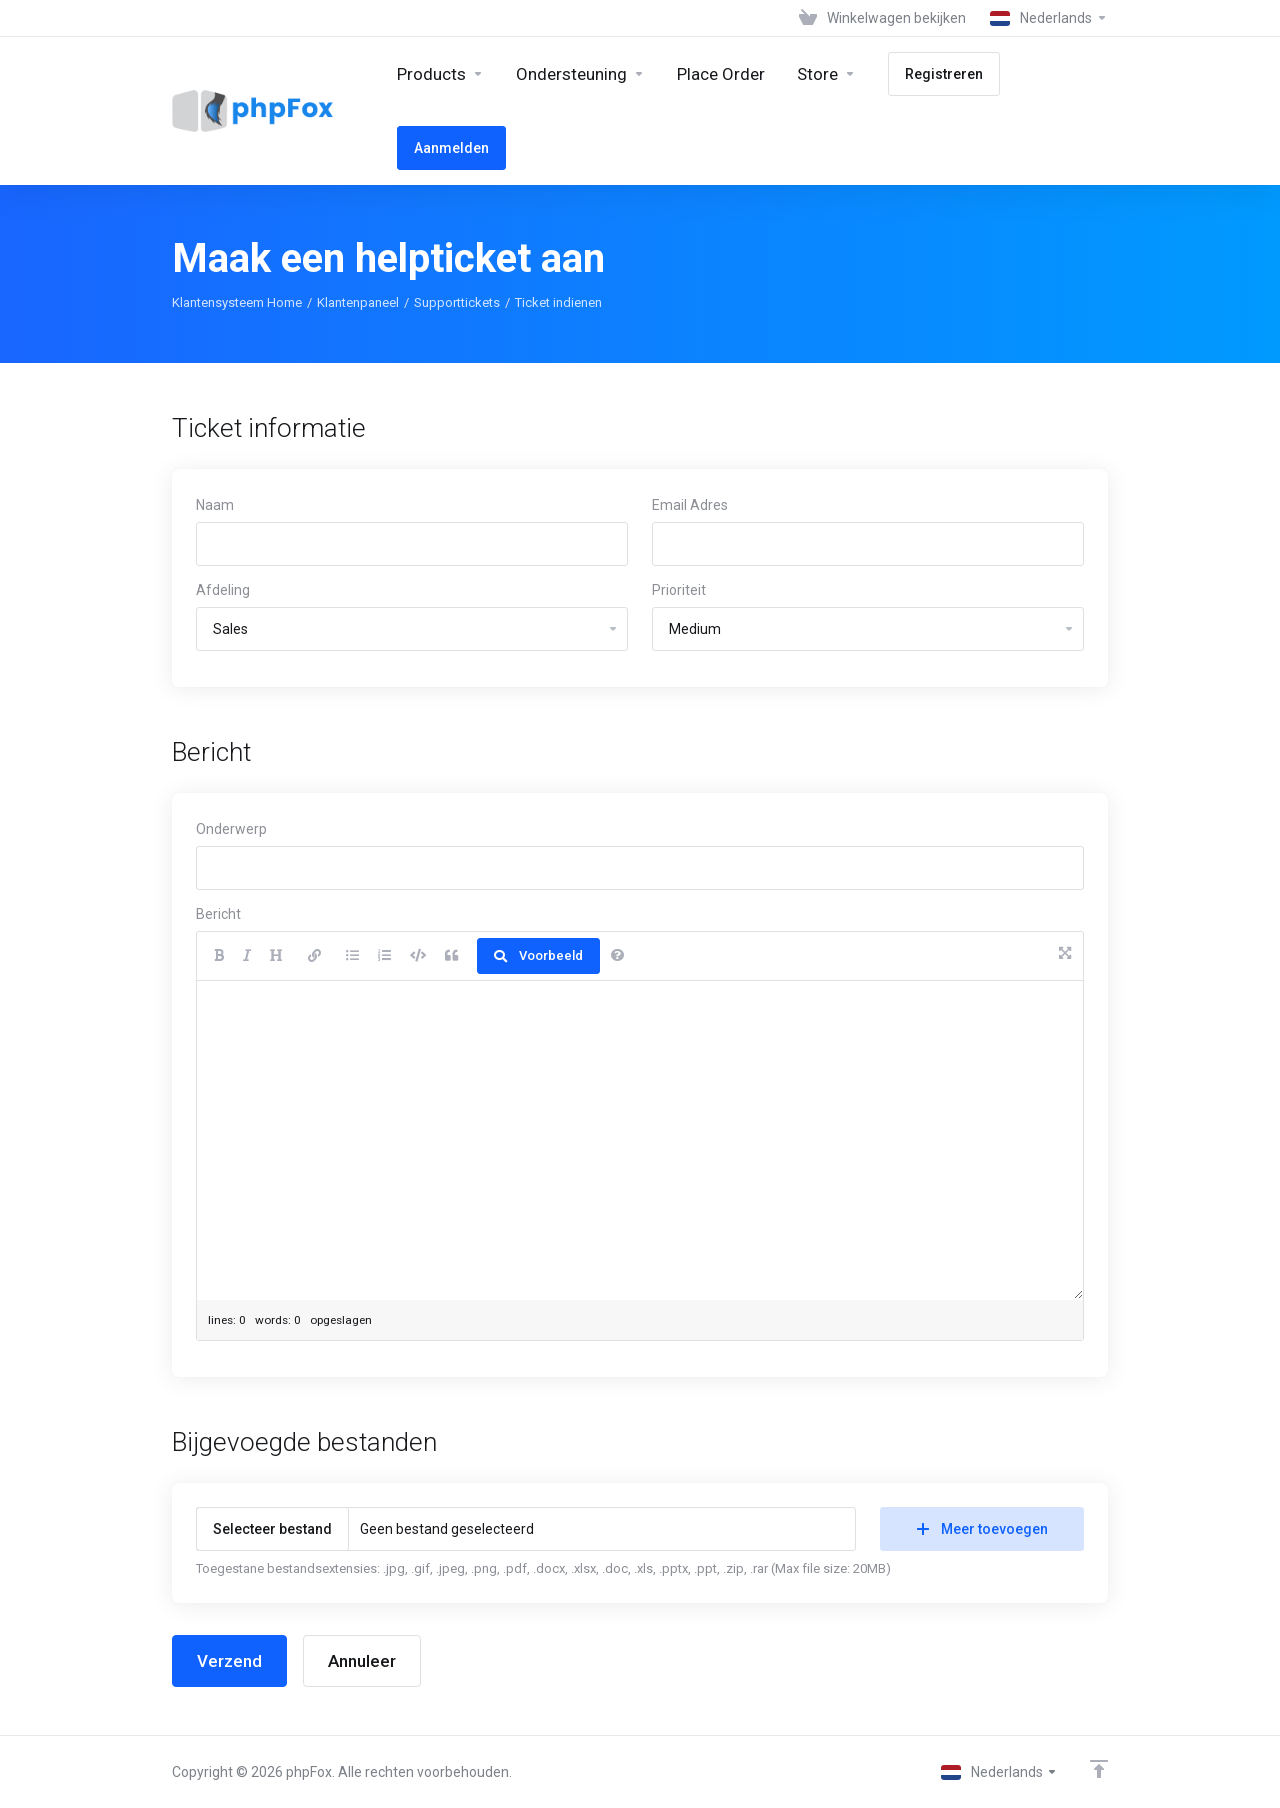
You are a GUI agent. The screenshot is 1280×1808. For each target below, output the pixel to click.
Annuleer (362, 1661)
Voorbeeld (538, 955)
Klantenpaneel (358, 302)
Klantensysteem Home (237, 302)
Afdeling (223, 590)
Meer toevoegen (982, 1529)
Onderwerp (231, 829)
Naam (215, 505)
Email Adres (690, 505)
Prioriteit (679, 590)
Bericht (218, 914)
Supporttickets (457, 302)
